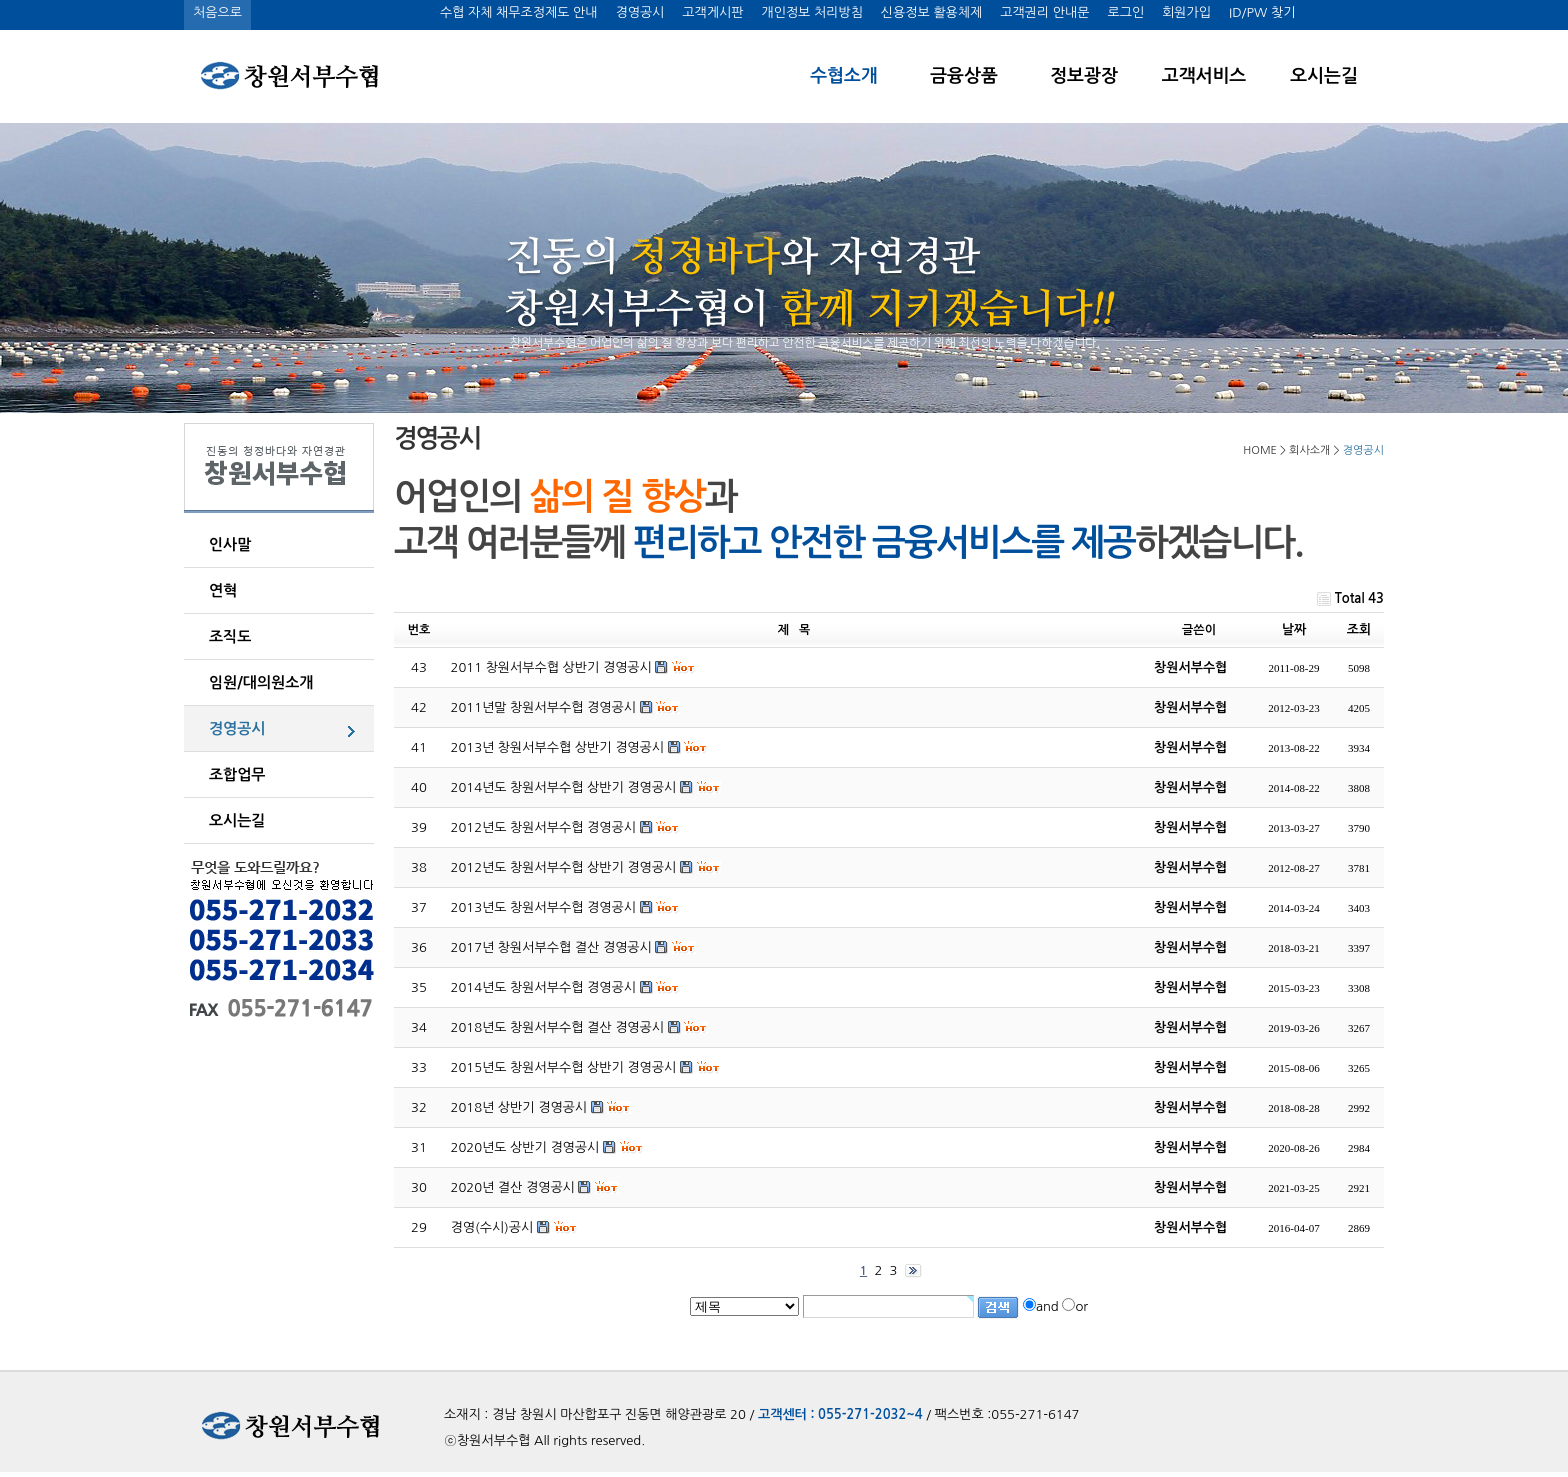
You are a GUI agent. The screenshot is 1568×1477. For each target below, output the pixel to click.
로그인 (1125, 12)
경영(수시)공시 (492, 1227)
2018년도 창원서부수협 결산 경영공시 (558, 1027)
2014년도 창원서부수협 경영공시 (543, 987)
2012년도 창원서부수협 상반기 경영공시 (564, 867)
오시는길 (1324, 76)
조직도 (230, 636)
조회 (1359, 629)
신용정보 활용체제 (931, 12)
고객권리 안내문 (1044, 12)
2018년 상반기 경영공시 (519, 1107)
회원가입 (1186, 12)
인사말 (230, 544)
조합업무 (237, 774)
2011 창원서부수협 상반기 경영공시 (551, 667)
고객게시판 (712, 12)
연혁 (223, 590)
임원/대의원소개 (261, 682)
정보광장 (1084, 76)
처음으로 (217, 12)
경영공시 (639, 12)
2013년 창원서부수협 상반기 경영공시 (558, 747)
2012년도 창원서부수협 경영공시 (543, 827)
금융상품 (964, 76)
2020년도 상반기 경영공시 (525, 1147)
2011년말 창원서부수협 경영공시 (543, 707)
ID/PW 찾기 (1262, 12)
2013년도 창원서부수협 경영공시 (543, 907)
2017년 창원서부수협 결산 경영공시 (551, 947)
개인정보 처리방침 (811, 12)
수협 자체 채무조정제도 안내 (519, 12)
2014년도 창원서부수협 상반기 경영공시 (564, 787)
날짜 (1294, 629)
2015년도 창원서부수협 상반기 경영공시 (564, 1067)
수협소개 (844, 76)
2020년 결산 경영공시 (513, 1187)
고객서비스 (1204, 76)
